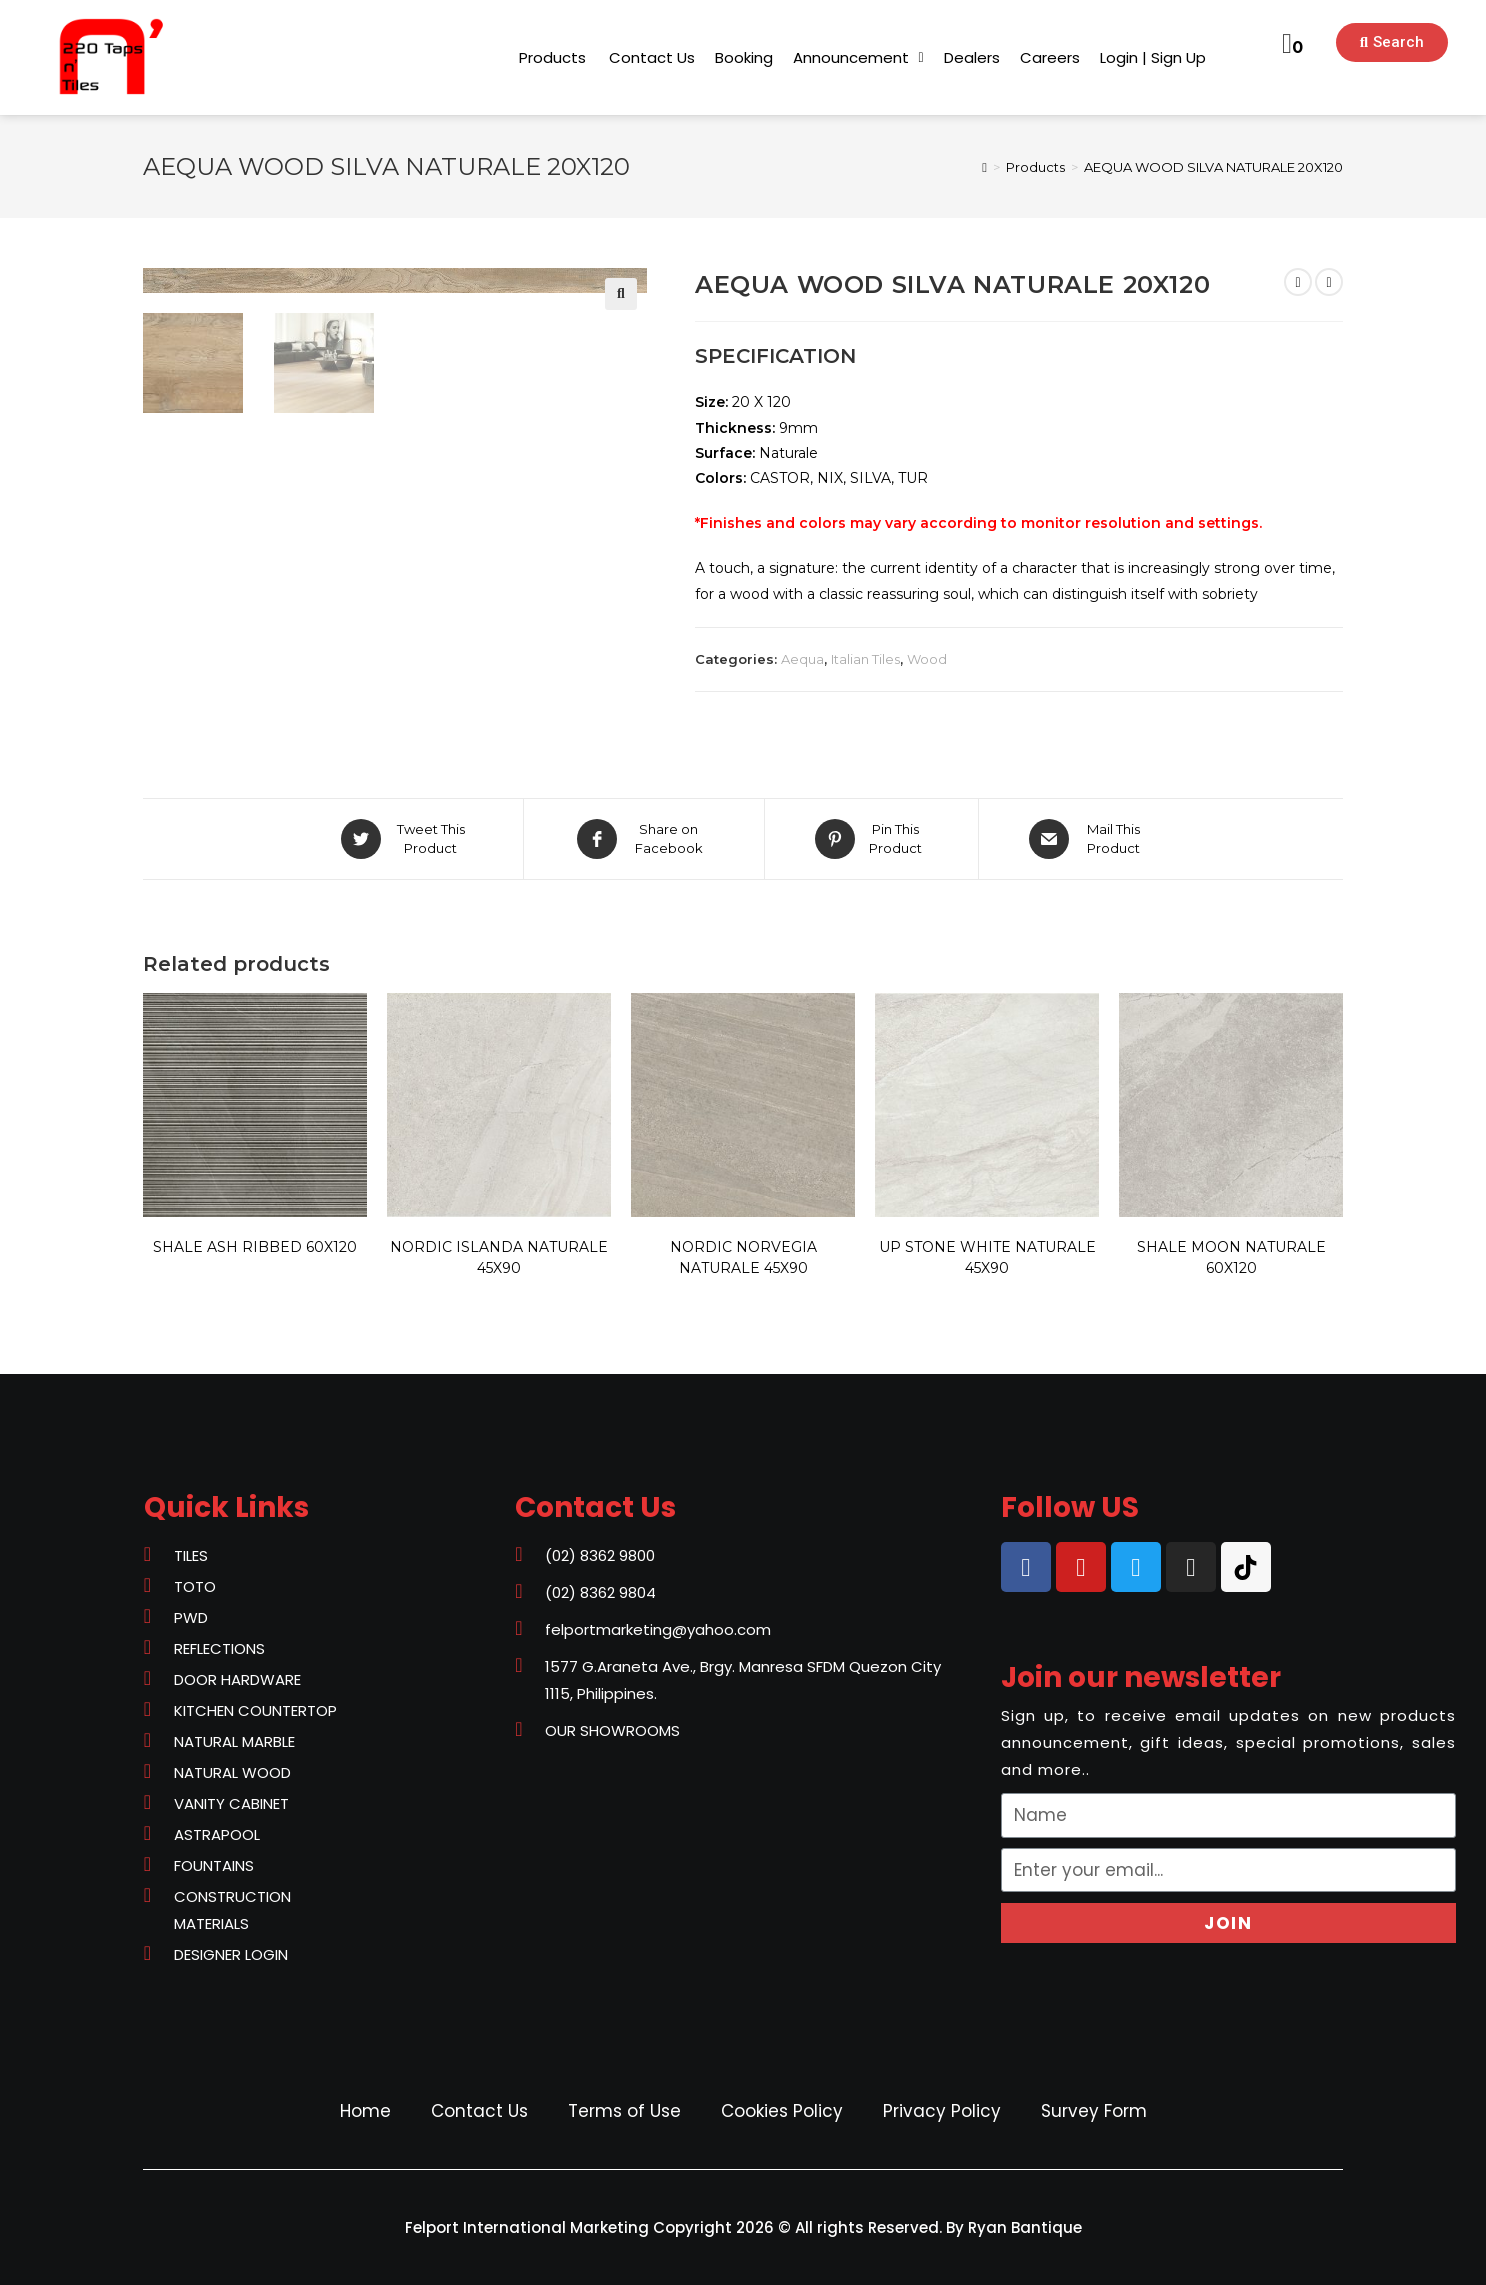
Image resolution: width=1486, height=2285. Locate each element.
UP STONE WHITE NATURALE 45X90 (987, 1257)
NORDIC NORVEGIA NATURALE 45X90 (743, 1257)
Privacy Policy (942, 2111)
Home (365, 2111)
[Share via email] (1088, 839)
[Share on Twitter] (406, 839)
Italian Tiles (865, 659)
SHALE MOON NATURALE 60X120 (1231, 1257)
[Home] (984, 167)
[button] (552, 57)
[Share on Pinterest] (871, 839)
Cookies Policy (782, 2111)
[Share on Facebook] (644, 839)
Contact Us (479, 2111)
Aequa (802, 659)
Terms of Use (624, 2111)
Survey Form (1094, 2111)
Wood (927, 659)
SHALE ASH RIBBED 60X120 (255, 1247)
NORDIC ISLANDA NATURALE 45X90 (499, 1257)
